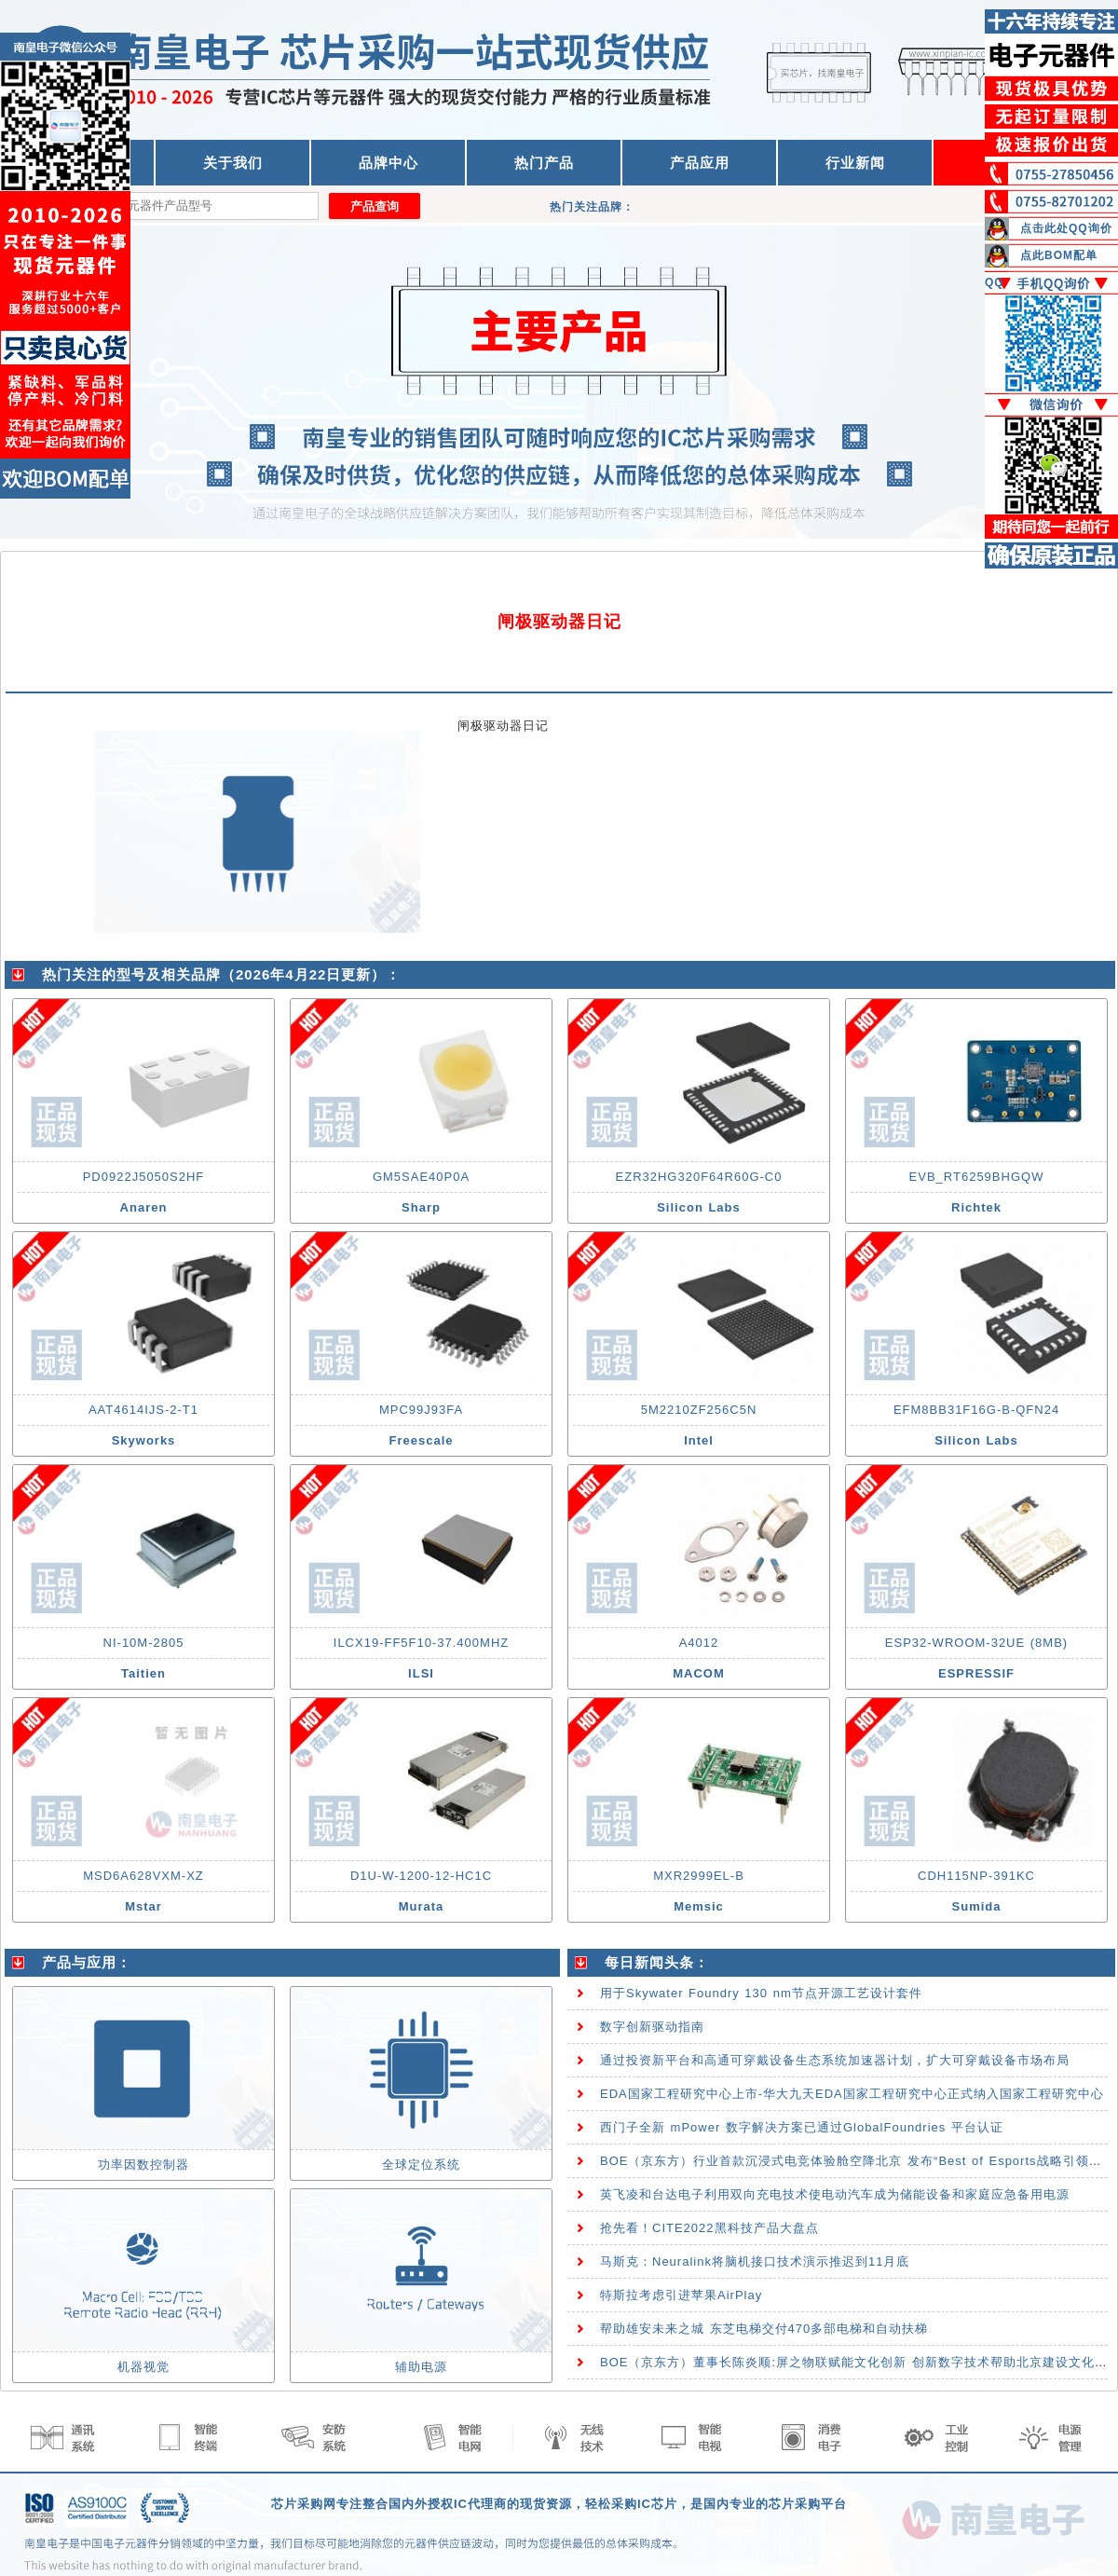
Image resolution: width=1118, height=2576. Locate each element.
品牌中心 (388, 163)
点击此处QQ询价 (1066, 228)
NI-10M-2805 (143, 1643)
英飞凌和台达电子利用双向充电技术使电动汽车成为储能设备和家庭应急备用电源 (835, 2194)
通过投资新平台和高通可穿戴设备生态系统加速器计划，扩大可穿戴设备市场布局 (835, 2060)
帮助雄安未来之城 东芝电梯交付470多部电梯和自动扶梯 (764, 2329)
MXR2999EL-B (698, 1876)
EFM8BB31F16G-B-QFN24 (976, 1410)
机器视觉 (143, 2367)
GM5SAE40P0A (421, 1177)
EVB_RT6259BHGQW (976, 1177)
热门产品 (544, 163)
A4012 (699, 1643)
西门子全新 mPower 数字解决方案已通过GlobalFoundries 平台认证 (801, 2127)
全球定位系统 (421, 2165)
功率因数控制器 (143, 2165)
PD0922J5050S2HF (144, 1177)
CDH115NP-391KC (976, 1876)
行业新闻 (855, 163)
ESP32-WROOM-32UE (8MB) (976, 1643)
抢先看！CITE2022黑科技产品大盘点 (709, 2228)
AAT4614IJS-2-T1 (143, 1410)
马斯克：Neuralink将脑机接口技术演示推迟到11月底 (754, 2261)
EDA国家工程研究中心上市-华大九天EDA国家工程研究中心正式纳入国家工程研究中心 (852, 2094)
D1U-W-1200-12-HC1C (421, 1876)
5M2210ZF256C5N (699, 1410)
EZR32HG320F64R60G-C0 (699, 1177)
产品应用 (699, 163)
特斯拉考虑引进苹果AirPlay (681, 2295)
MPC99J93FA (421, 1410)
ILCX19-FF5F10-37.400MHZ (421, 1643)
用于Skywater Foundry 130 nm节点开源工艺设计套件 (761, 1993)
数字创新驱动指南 (652, 2027)
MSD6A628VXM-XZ (143, 1876)
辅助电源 (421, 2367)
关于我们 (233, 163)
